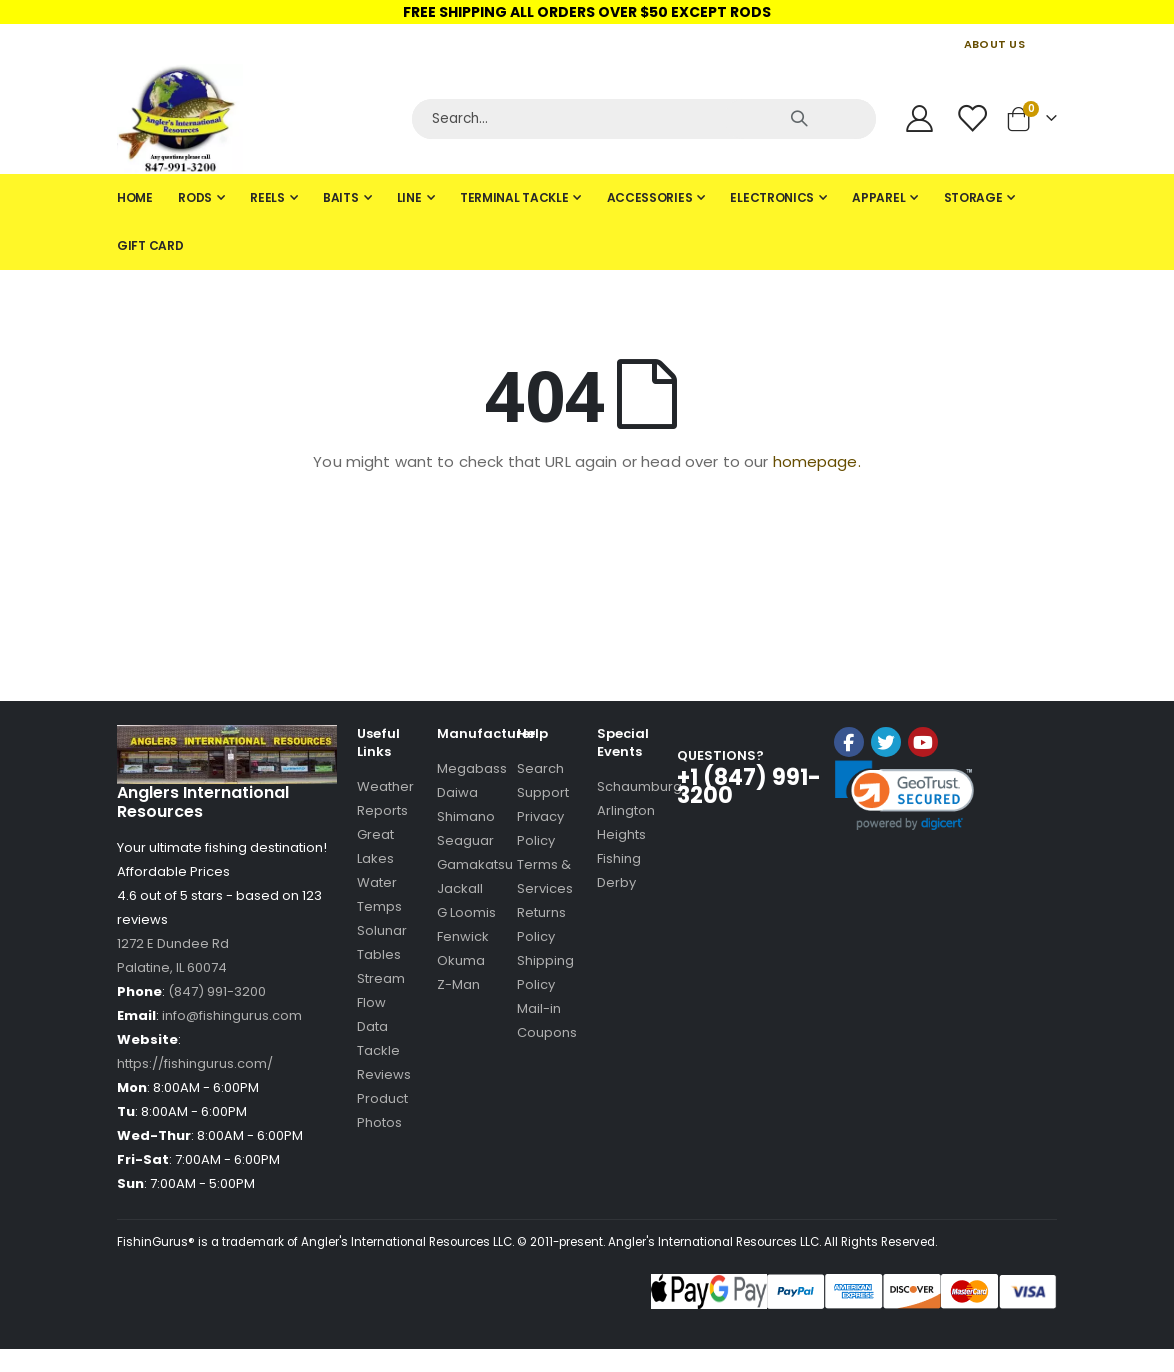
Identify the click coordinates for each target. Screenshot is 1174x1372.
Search (540, 768)
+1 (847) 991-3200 (749, 786)
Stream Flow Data (381, 1002)
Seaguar (465, 840)
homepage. (817, 461)
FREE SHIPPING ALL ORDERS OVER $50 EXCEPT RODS (587, 12)
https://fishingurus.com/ (195, 1063)
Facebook (849, 742)
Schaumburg (639, 786)
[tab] (587, 222)
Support (543, 792)
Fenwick (463, 936)
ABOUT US (994, 44)
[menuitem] (135, 198)
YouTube (923, 742)
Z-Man (458, 984)
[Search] (644, 119)
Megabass (472, 768)
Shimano (466, 816)
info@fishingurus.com (232, 1015)
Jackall (460, 888)
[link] (904, 795)
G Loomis (466, 912)
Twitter (886, 742)
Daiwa (457, 792)
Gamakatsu (475, 864)
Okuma (461, 960)
